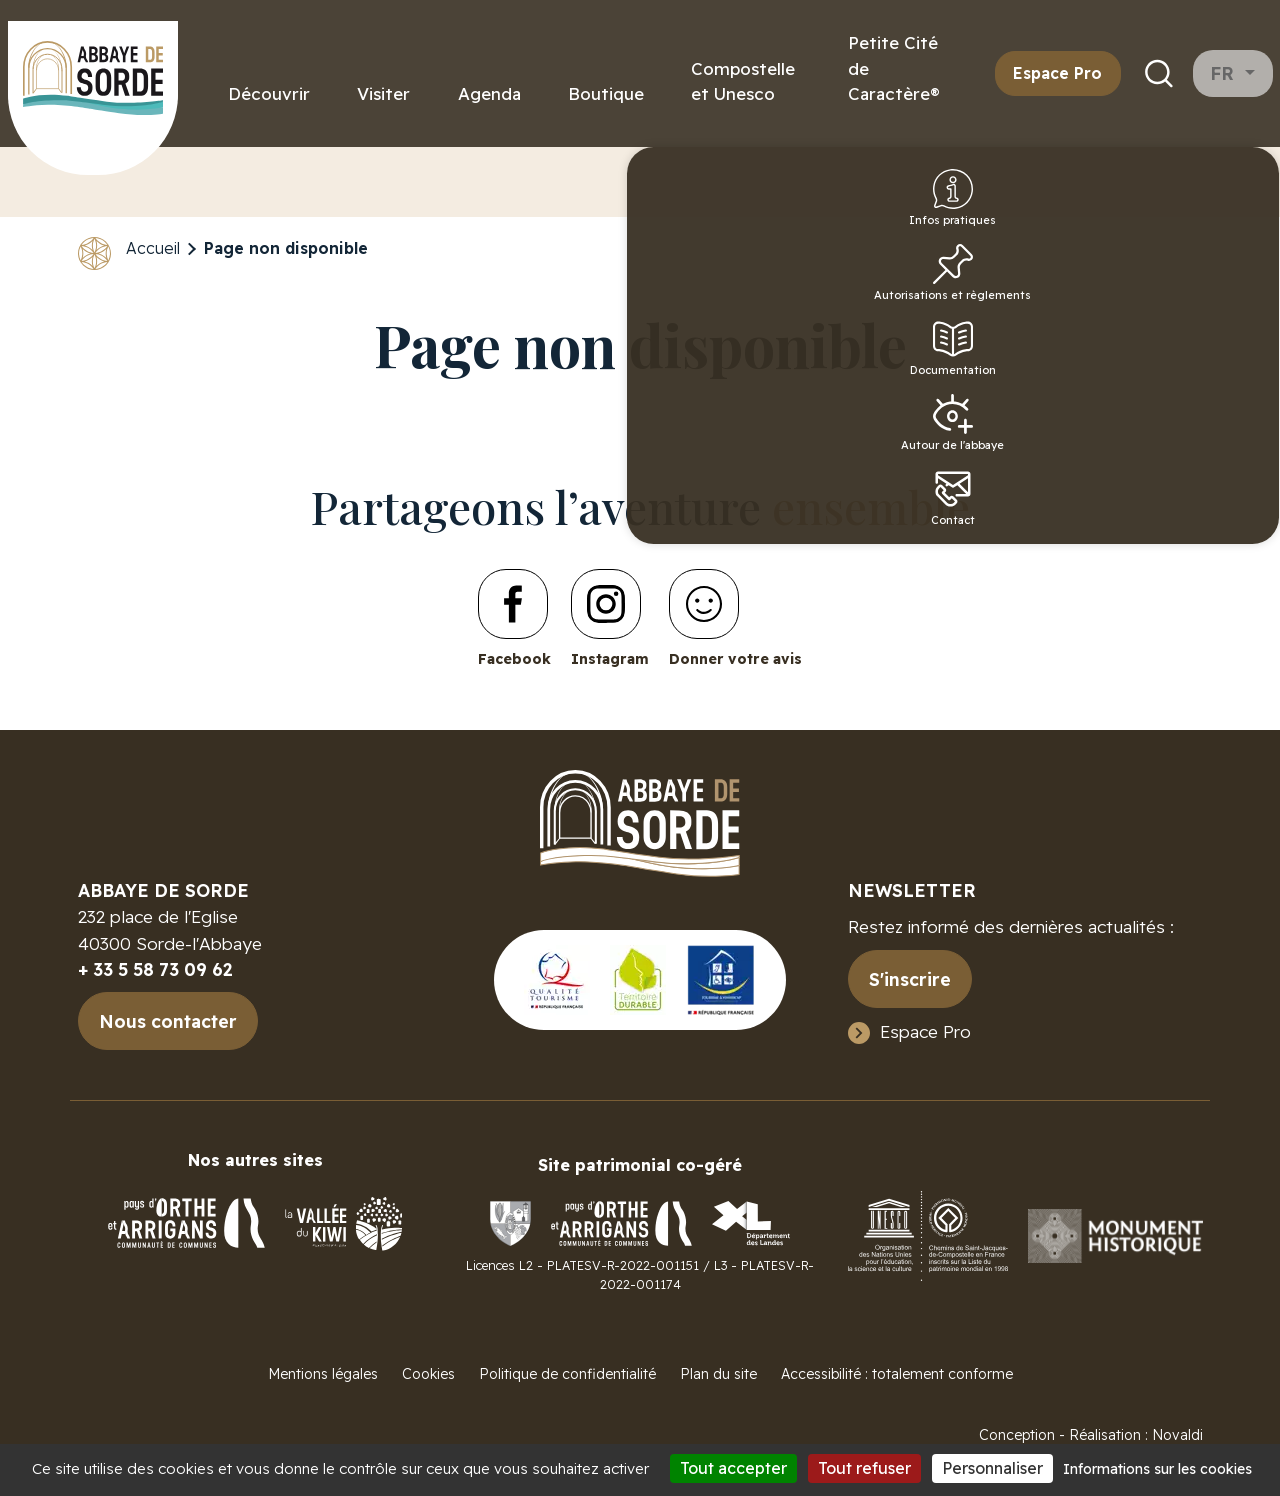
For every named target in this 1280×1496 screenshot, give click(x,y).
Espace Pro (1057, 73)
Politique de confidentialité (567, 1374)
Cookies (428, 1374)
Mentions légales (323, 1374)
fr (1225, 73)
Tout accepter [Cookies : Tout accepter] (733, 1468)
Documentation (1232, 389)
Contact (1229, 557)
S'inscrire (910, 979)
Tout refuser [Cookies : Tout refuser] (864, 1468)
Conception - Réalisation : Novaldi (1091, 1435)
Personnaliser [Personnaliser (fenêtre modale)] (992, 1468)
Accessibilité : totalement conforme (897, 1374)
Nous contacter (168, 1021)
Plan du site (718, 1374)
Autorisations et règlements (1229, 305)
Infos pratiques (1229, 215)
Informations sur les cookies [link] (1157, 1469)
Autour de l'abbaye (1229, 473)
